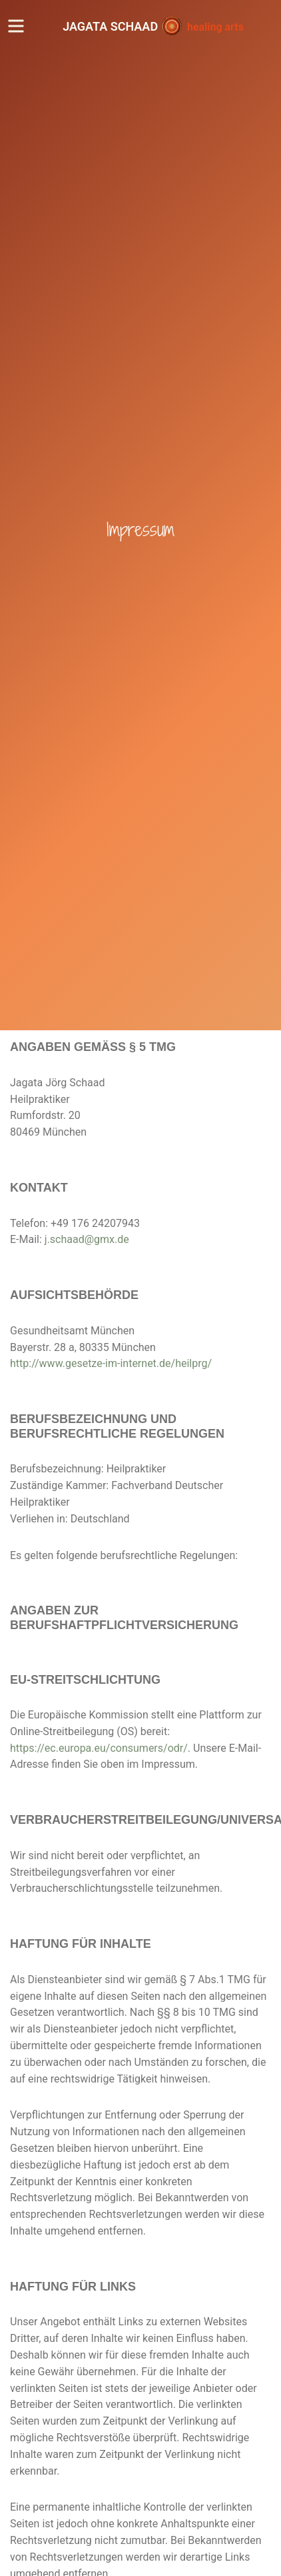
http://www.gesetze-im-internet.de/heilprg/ (111, 1363)
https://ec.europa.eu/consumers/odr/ (99, 1748)
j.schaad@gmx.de (87, 1239)
